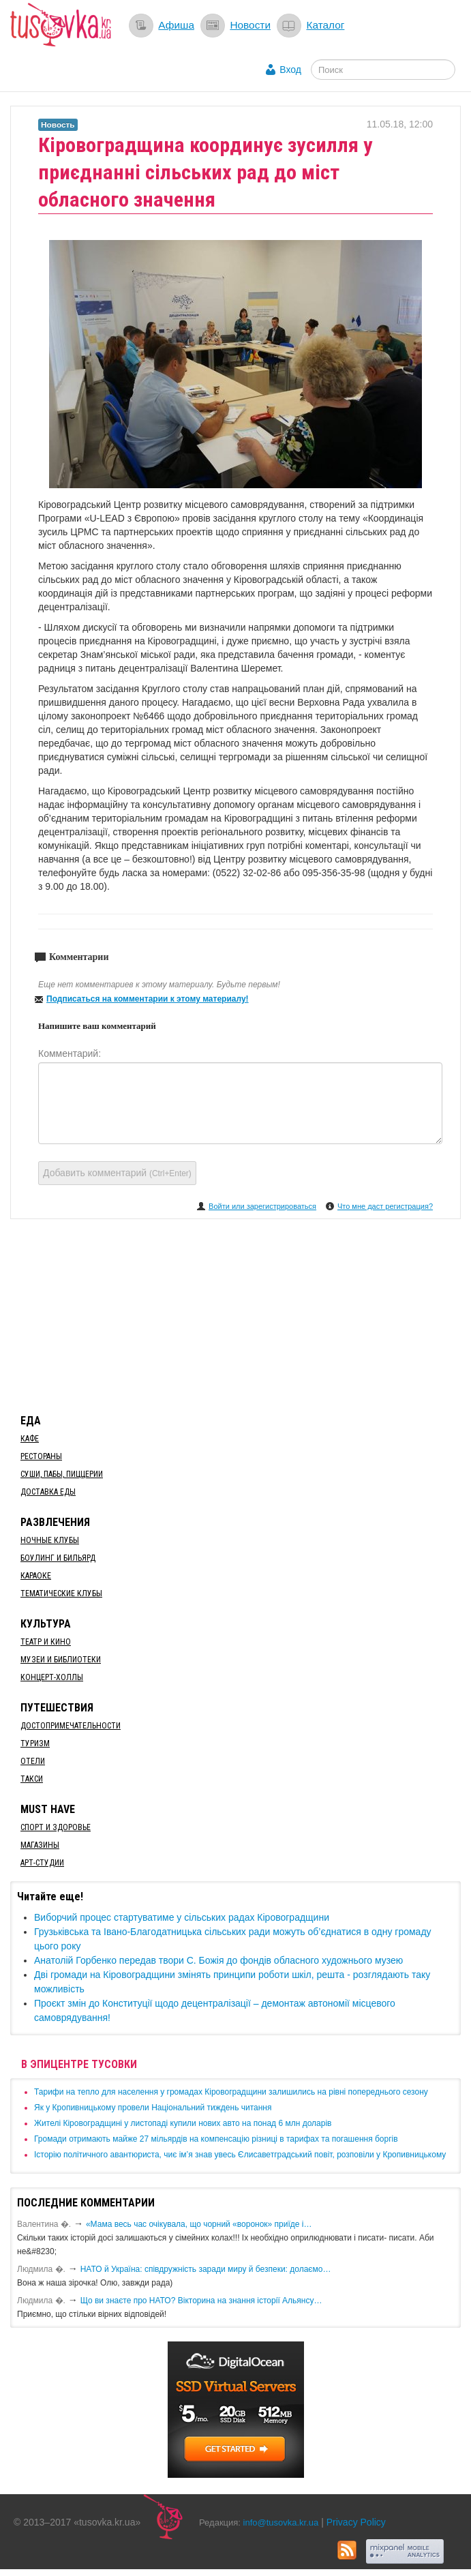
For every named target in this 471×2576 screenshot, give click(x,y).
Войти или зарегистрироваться (262, 1206)
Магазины (39, 1845)
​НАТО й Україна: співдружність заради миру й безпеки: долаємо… (205, 2269)
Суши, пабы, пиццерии (61, 1474)
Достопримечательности (70, 1726)
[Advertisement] (236, 1314)
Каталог (325, 25)
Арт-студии (42, 1863)
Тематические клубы (61, 1593)
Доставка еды (48, 1492)
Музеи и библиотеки (60, 1659)
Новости (250, 25)
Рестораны (41, 1456)
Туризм (35, 1743)
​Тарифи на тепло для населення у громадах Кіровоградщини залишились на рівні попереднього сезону (231, 2092)
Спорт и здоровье (55, 1827)
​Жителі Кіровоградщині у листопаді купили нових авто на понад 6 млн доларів (182, 2123)
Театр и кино (45, 1642)
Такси (31, 1779)
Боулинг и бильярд (57, 1558)
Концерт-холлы (51, 1677)
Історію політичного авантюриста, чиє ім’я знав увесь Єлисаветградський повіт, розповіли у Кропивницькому (240, 2154)
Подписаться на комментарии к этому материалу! (147, 999)
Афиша (176, 25)
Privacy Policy (356, 2522)
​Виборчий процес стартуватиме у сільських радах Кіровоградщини (181, 1917)
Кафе (29, 1438)
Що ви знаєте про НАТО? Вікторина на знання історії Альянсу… (201, 2300)
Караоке (35, 1576)
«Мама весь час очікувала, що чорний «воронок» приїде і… (199, 2224)
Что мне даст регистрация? (385, 1206)
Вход (290, 69)
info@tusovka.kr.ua (281, 2522)
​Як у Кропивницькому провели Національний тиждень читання (152, 2107)
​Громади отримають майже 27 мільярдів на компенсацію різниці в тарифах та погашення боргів (216, 2139)
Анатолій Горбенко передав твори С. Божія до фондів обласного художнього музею (218, 1960)
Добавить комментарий (117, 1172)
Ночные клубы (49, 1540)
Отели (32, 1761)
